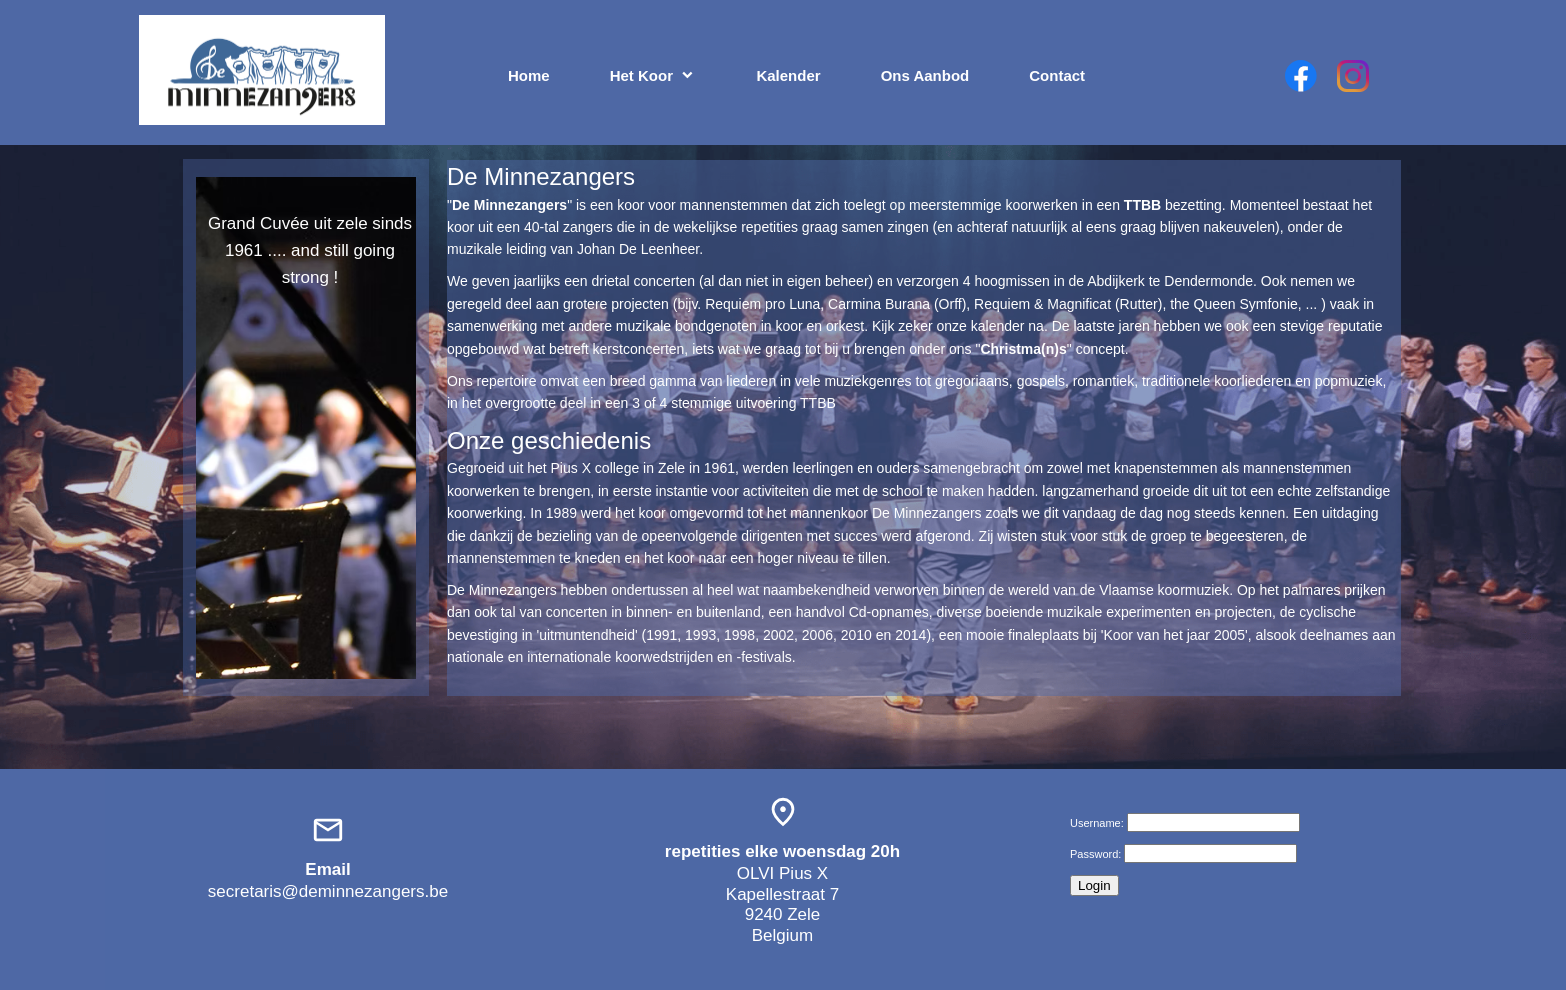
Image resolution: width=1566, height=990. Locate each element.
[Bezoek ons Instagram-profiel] (1353, 76)
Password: (1095, 854)
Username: (1097, 823)
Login (1094, 885)
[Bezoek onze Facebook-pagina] (1301, 76)
